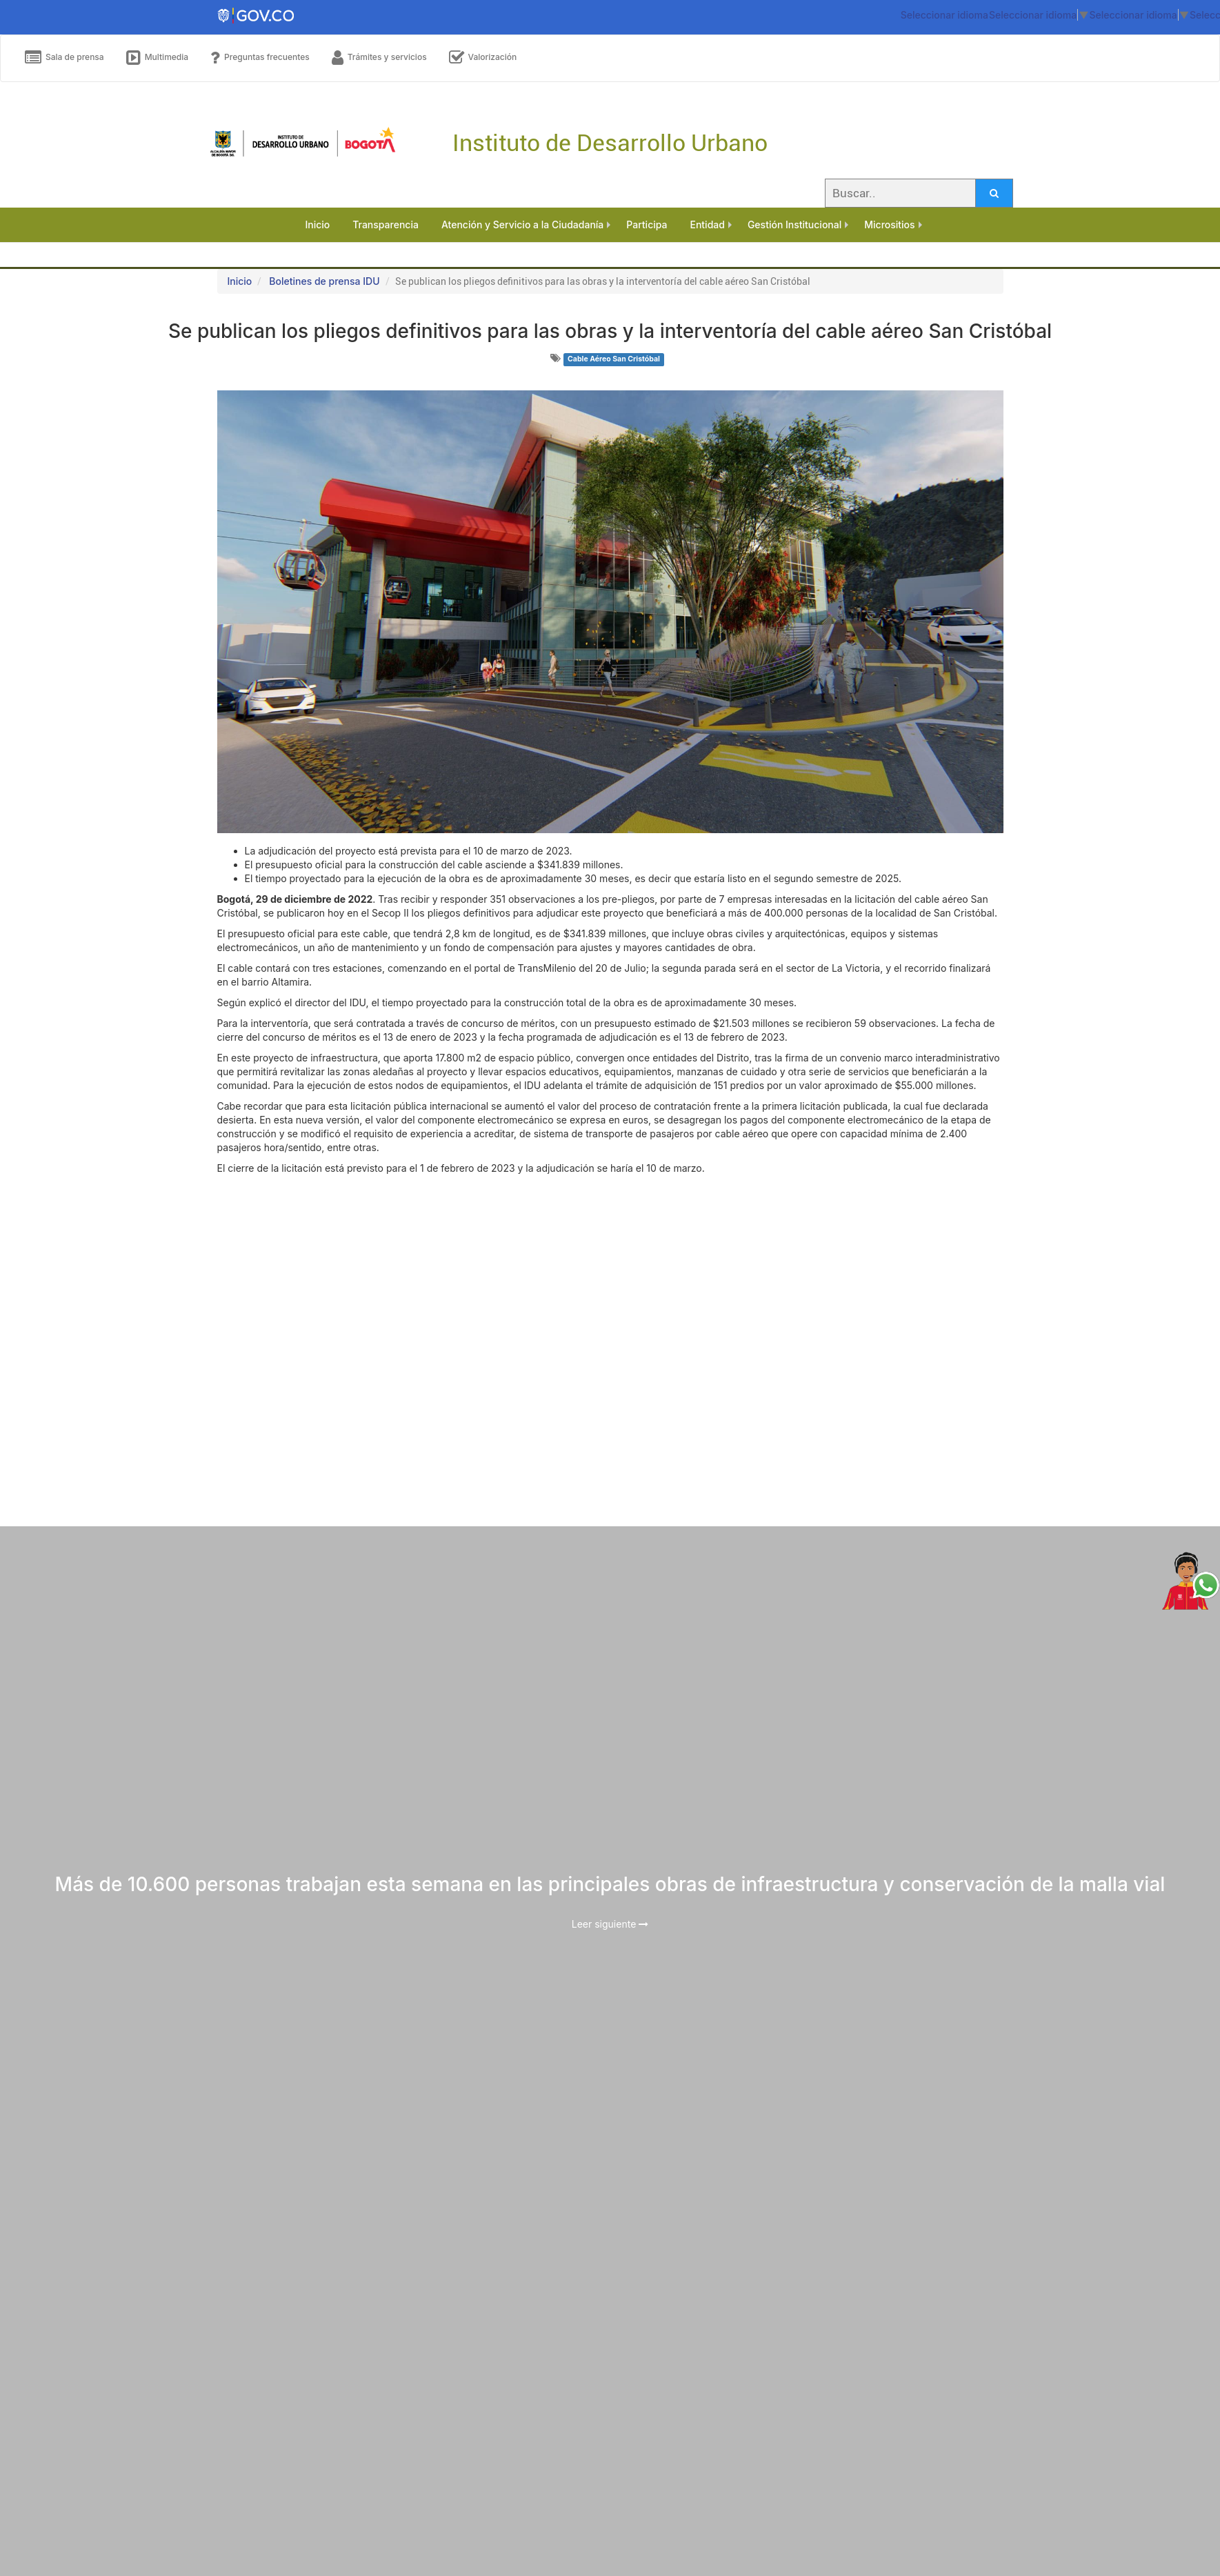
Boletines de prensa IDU (324, 281)
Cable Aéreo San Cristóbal (614, 359)
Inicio (240, 281)
